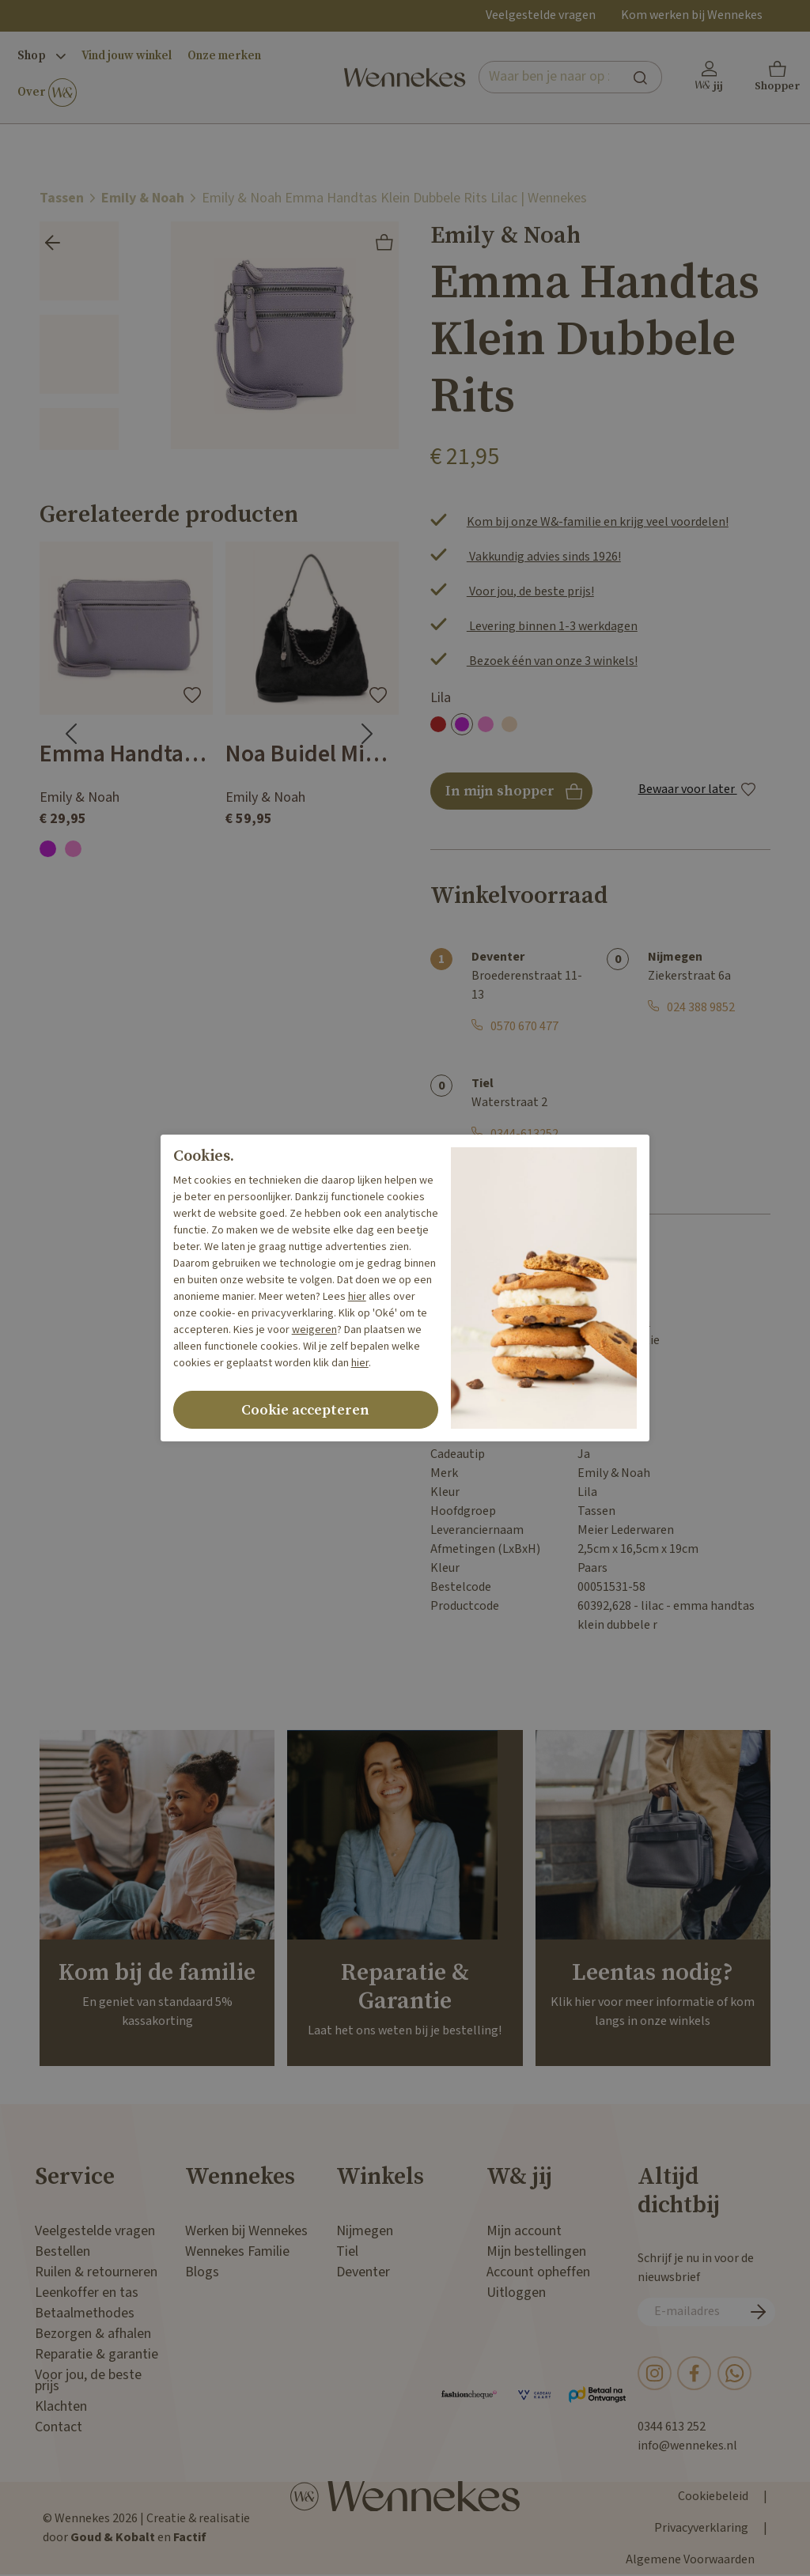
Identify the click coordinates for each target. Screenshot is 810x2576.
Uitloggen (516, 2292)
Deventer (363, 2272)
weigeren (314, 1330)
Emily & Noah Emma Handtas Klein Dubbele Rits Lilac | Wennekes (394, 198)
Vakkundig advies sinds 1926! (544, 557)
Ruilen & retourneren (96, 2272)
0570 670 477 (524, 1026)
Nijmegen (364, 2231)
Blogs (202, 2272)
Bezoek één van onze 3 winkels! (552, 661)
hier (357, 1297)
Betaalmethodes (84, 2313)
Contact (58, 2427)
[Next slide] (367, 734)
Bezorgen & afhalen (93, 2334)
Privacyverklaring (701, 2528)
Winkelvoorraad (519, 896)
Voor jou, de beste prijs (88, 2380)
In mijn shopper (511, 796)
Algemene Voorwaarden (690, 2559)
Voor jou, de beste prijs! (530, 592)
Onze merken (224, 55)
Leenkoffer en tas (86, 2292)
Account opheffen (538, 2272)
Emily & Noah (142, 198)
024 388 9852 (701, 1007)
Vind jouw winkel (126, 55)
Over (47, 93)
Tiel (347, 2251)
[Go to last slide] (71, 734)
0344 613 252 (672, 2427)
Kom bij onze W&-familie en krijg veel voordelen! (598, 522)
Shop (41, 55)
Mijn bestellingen (536, 2251)
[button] (778, 77)
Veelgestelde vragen (541, 15)
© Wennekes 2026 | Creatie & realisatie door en (146, 2528)
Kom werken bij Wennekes (692, 15)
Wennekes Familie (237, 2251)
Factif (189, 2537)
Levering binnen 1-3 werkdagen (552, 626)
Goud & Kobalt (112, 2537)
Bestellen (62, 2251)
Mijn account (524, 2231)
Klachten (61, 2406)
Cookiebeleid (713, 2496)
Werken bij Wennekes (246, 2231)
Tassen (62, 198)
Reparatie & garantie (96, 2354)
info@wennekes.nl (687, 2446)
